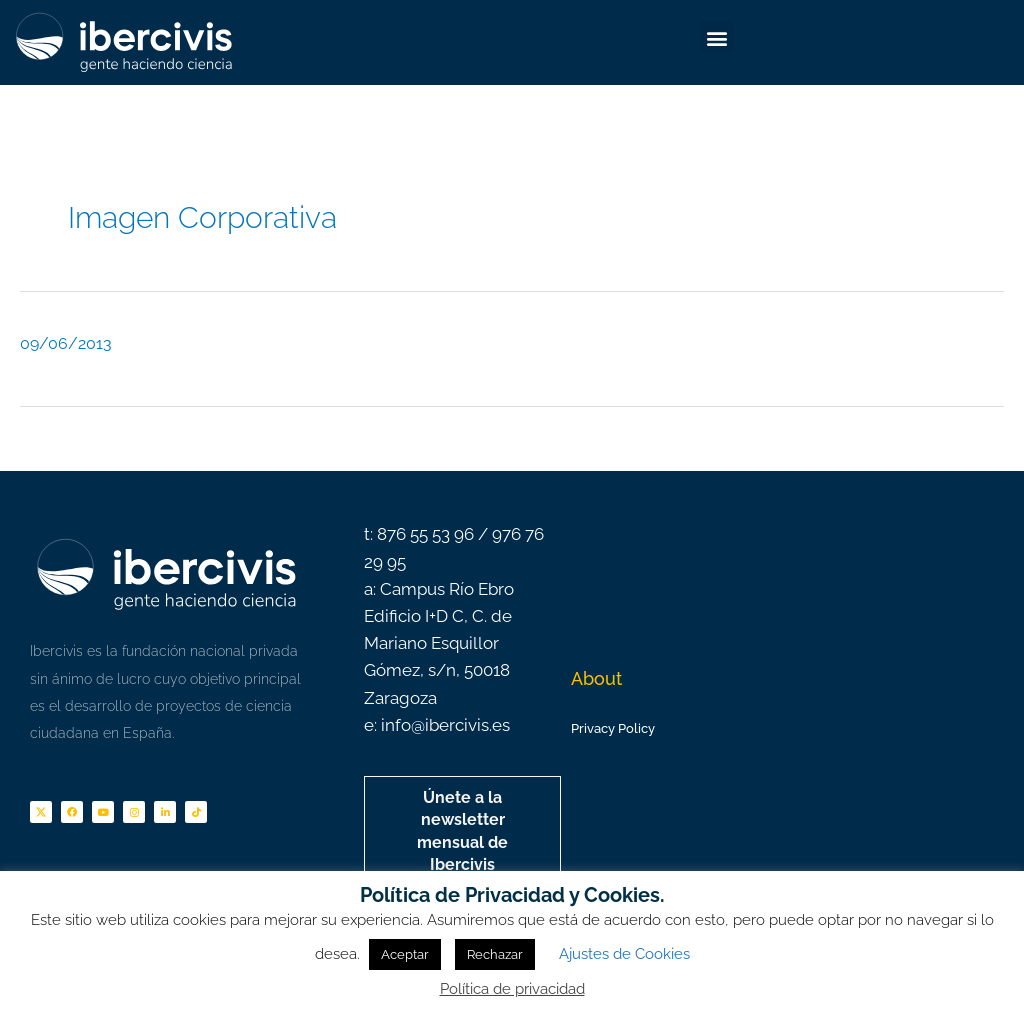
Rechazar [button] (495, 954)
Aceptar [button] (405, 954)
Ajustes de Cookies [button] (624, 954)
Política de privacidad (512, 989)
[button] (716, 37)
